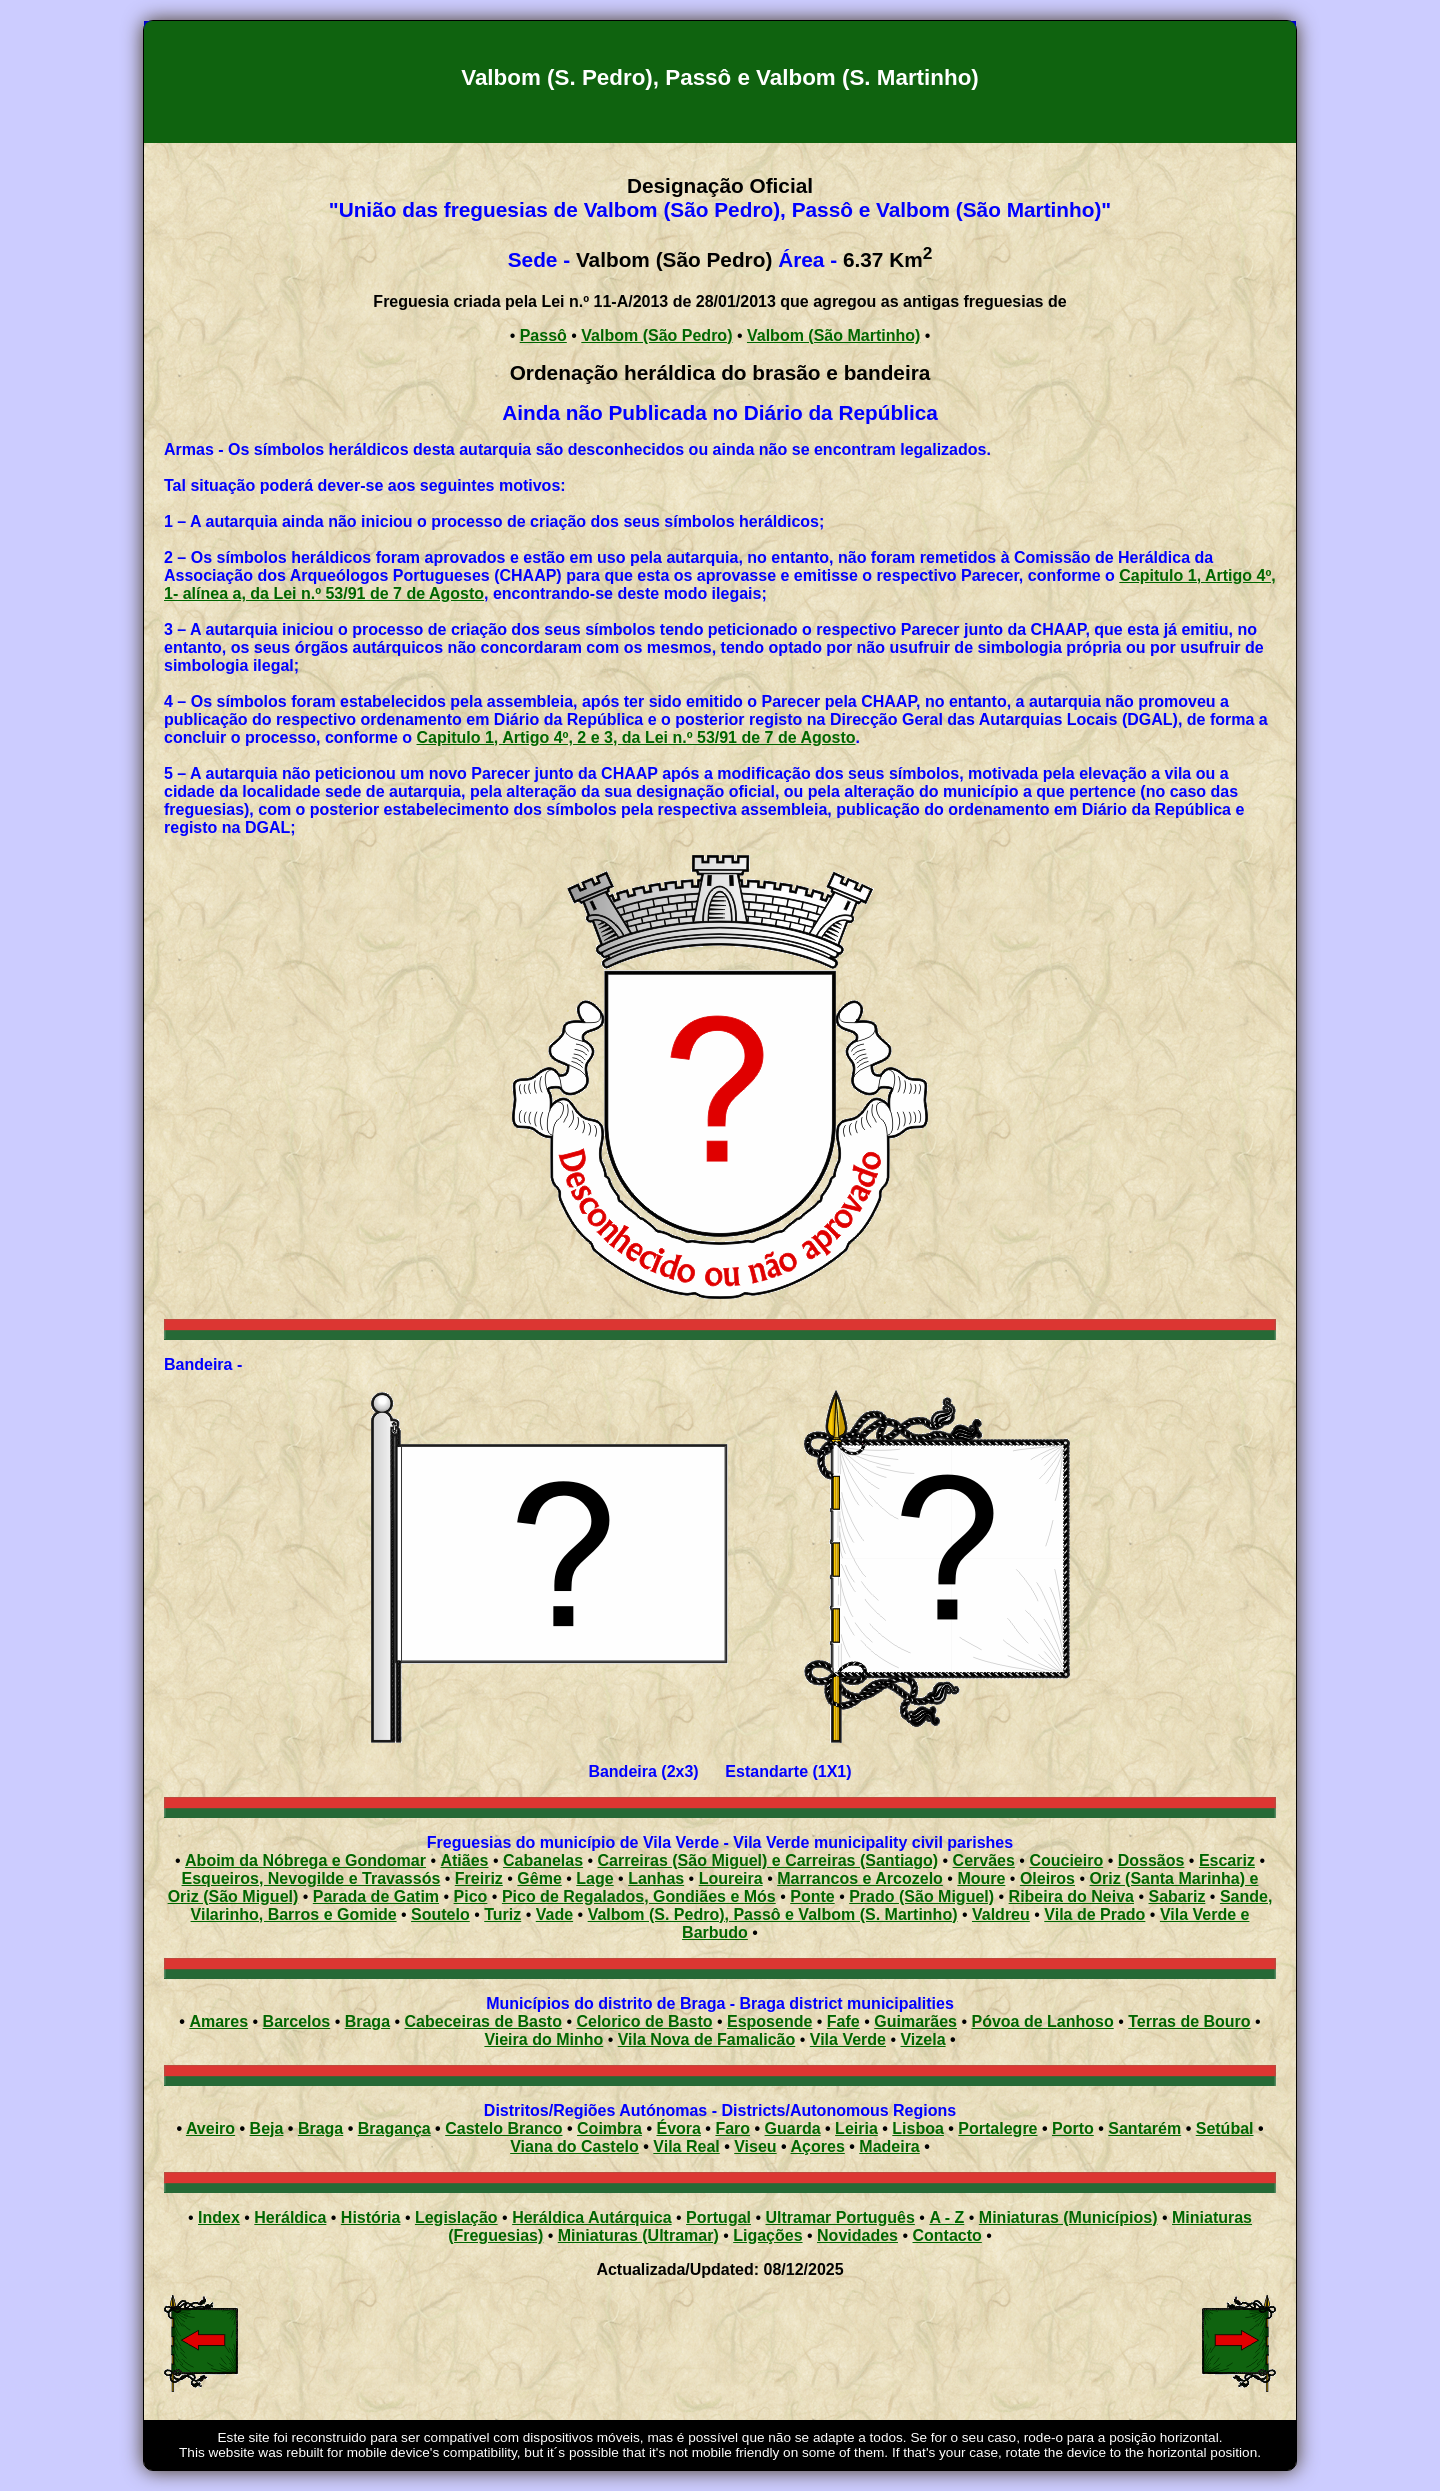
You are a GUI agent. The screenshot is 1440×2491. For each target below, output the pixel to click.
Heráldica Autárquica (591, 2217)
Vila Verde (848, 2039)
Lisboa (918, 2128)
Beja (267, 2128)
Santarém (1144, 2128)
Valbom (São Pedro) (656, 335)
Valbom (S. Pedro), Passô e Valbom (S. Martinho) (773, 1914)
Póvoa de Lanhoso (1042, 2021)
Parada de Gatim (376, 1896)
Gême (539, 1878)
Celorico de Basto (644, 2021)
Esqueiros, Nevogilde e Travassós (311, 1878)
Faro (732, 2128)
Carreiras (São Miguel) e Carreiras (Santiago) (768, 1860)
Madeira (889, 2146)
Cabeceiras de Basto (483, 2021)
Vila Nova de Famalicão (707, 2039)
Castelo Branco (503, 2128)
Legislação (456, 2217)
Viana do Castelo (574, 2146)
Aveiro (210, 2128)
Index (219, 2217)
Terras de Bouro (1189, 2021)
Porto (1073, 2128)
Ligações (767, 2235)
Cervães (984, 1860)
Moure (981, 1878)
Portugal (718, 2217)
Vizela (922, 2039)
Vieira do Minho (543, 2039)
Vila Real (686, 2146)
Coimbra (609, 2128)
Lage (594, 1878)
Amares (218, 2021)
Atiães (464, 1860)
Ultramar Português (840, 2217)
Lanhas (656, 1878)
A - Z (946, 2217)
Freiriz (479, 1878)
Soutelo (440, 1914)
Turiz (502, 1914)
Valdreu (1001, 1914)
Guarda (793, 2128)
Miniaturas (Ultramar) (638, 2235)
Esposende (769, 2021)
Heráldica (290, 2217)
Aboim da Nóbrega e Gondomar (305, 1860)
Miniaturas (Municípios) (1068, 2217)
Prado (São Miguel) (921, 1896)
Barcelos (297, 2021)
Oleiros (1047, 1878)
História (371, 2217)
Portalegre (997, 2128)
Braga (367, 2021)
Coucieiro (1066, 1860)
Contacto (946, 2235)
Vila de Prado (1094, 1914)
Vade (554, 1914)
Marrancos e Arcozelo (860, 1878)
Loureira (731, 1878)
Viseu (755, 2146)
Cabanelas (543, 1860)
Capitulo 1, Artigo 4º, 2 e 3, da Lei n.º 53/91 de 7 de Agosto (636, 737)
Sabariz (1176, 1896)
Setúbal (1225, 2128)
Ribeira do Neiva (1071, 1896)
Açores (818, 2146)
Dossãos (1151, 1860)
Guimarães (915, 2021)
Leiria (856, 2128)
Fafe (843, 2021)
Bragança (394, 2128)
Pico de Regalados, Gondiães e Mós (639, 1896)
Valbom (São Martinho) (833, 335)
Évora (678, 2128)
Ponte (812, 1896)
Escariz (1227, 1860)
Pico (471, 1896)
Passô (543, 335)
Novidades (857, 2235)
